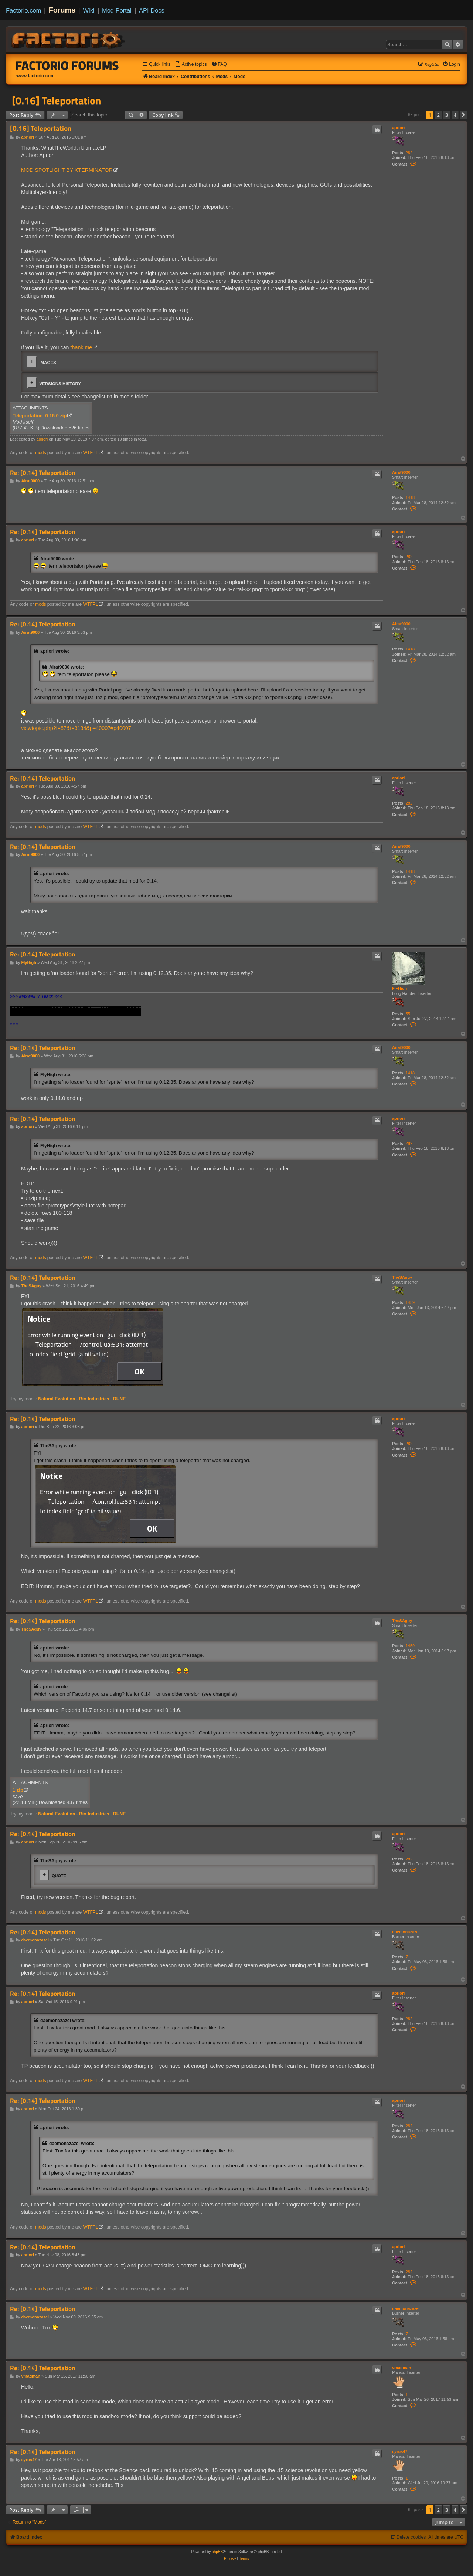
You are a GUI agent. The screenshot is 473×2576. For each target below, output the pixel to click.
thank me (81, 347)
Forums (62, 10)
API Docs (151, 10)
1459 (410, 1302)
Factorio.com (23, 10)
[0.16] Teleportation (56, 100)
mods (40, 452)
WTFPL (90, 452)
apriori (398, 127)
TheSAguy (402, 1277)
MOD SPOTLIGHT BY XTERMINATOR (67, 170)
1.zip (18, 1790)
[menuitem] (191, 64)
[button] (463, 115)
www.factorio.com (35, 75)
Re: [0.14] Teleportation (42, 473)
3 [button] (446, 115)
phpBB (217, 2552)
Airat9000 (401, 472)
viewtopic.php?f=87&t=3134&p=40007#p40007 (76, 728)
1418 (410, 497)
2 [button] (438, 115)
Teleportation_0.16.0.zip (40, 415)
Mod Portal (117, 10)
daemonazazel (406, 1932)
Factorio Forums (67, 65)
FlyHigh (399, 988)
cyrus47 (400, 2451)
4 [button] (455, 115)
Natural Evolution (56, 1398)
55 (408, 1014)
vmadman (401, 2367)
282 (409, 152)
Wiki (89, 10)
